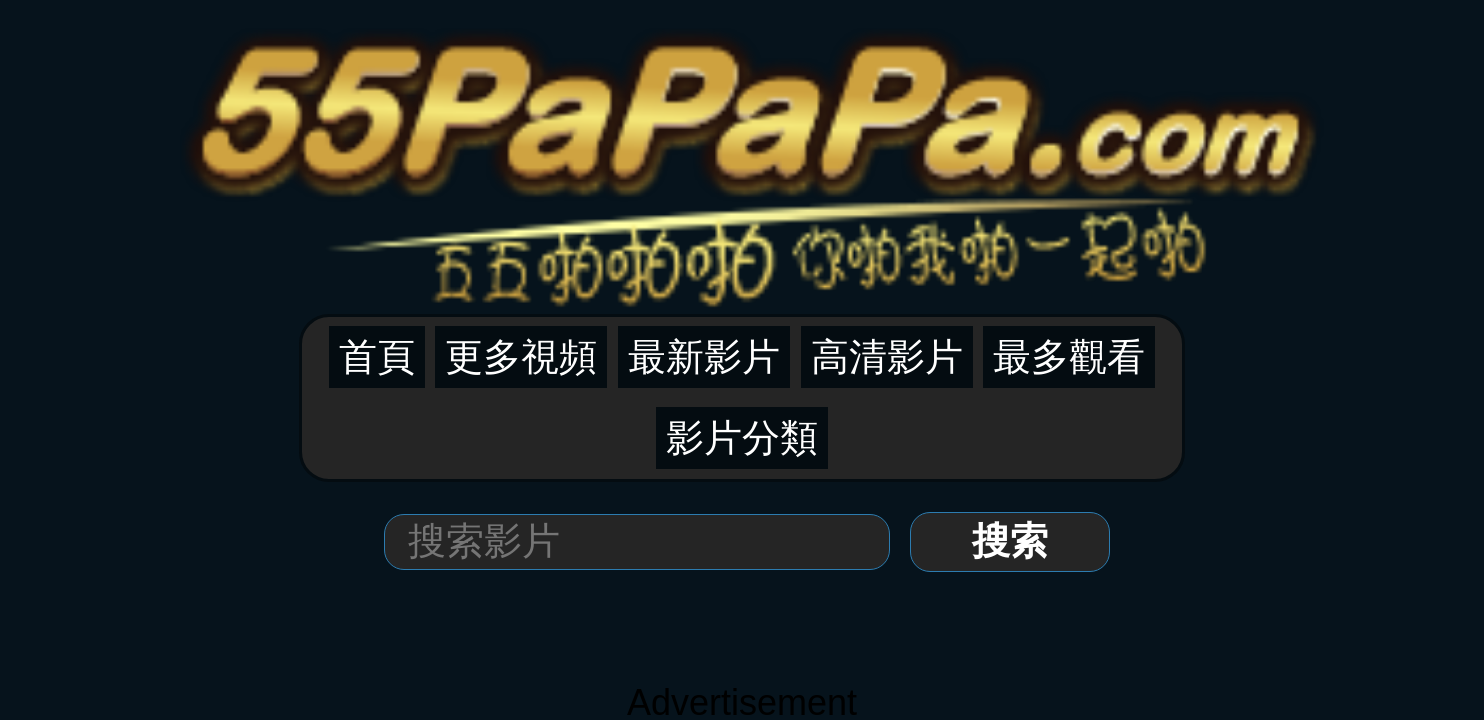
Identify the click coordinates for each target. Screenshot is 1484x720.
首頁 (531, 111)
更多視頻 (599, 111)
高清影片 (768, 111)
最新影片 (684, 111)
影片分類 (937, 111)
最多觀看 (853, 111)
